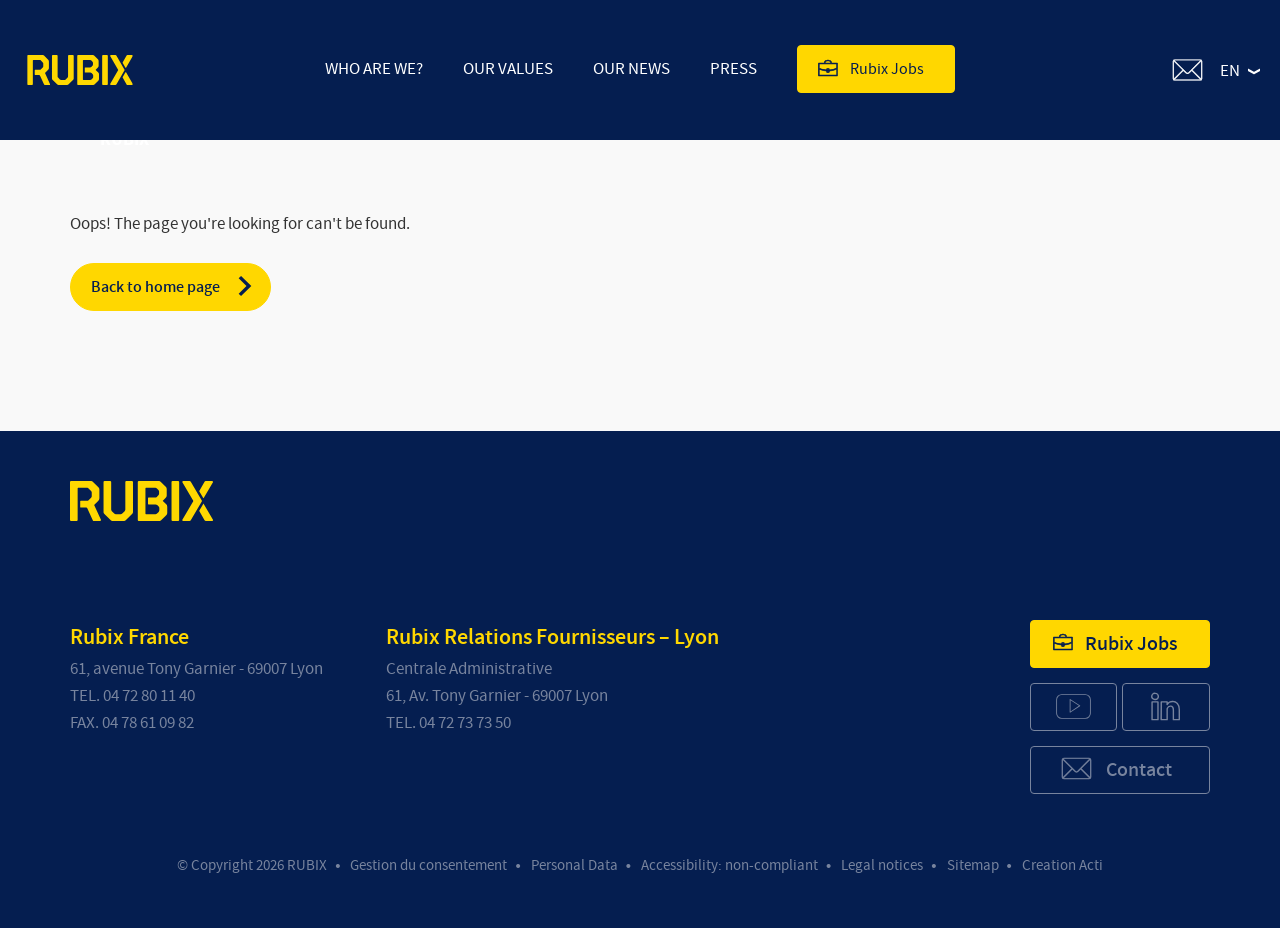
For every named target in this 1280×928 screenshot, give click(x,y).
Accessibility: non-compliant (729, 865)
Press (733, 68)
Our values (508, 68)
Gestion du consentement (428, 865)
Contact (1115, 768)
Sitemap (973, 865)
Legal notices (882, 865)
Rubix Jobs (871, 68)
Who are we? (374, 68)
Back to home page (173, 286)
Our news (631, 68)
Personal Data (574, 865)
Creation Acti (1062, 865)
